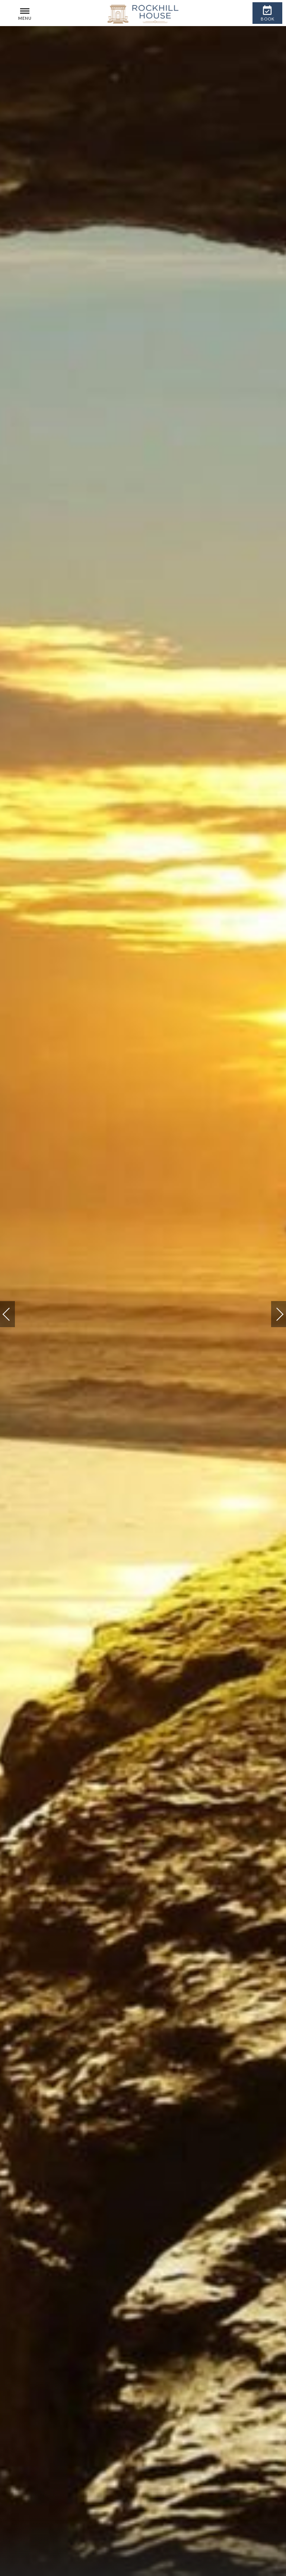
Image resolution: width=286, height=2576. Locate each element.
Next (272, 1311)
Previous (14, 1314)
